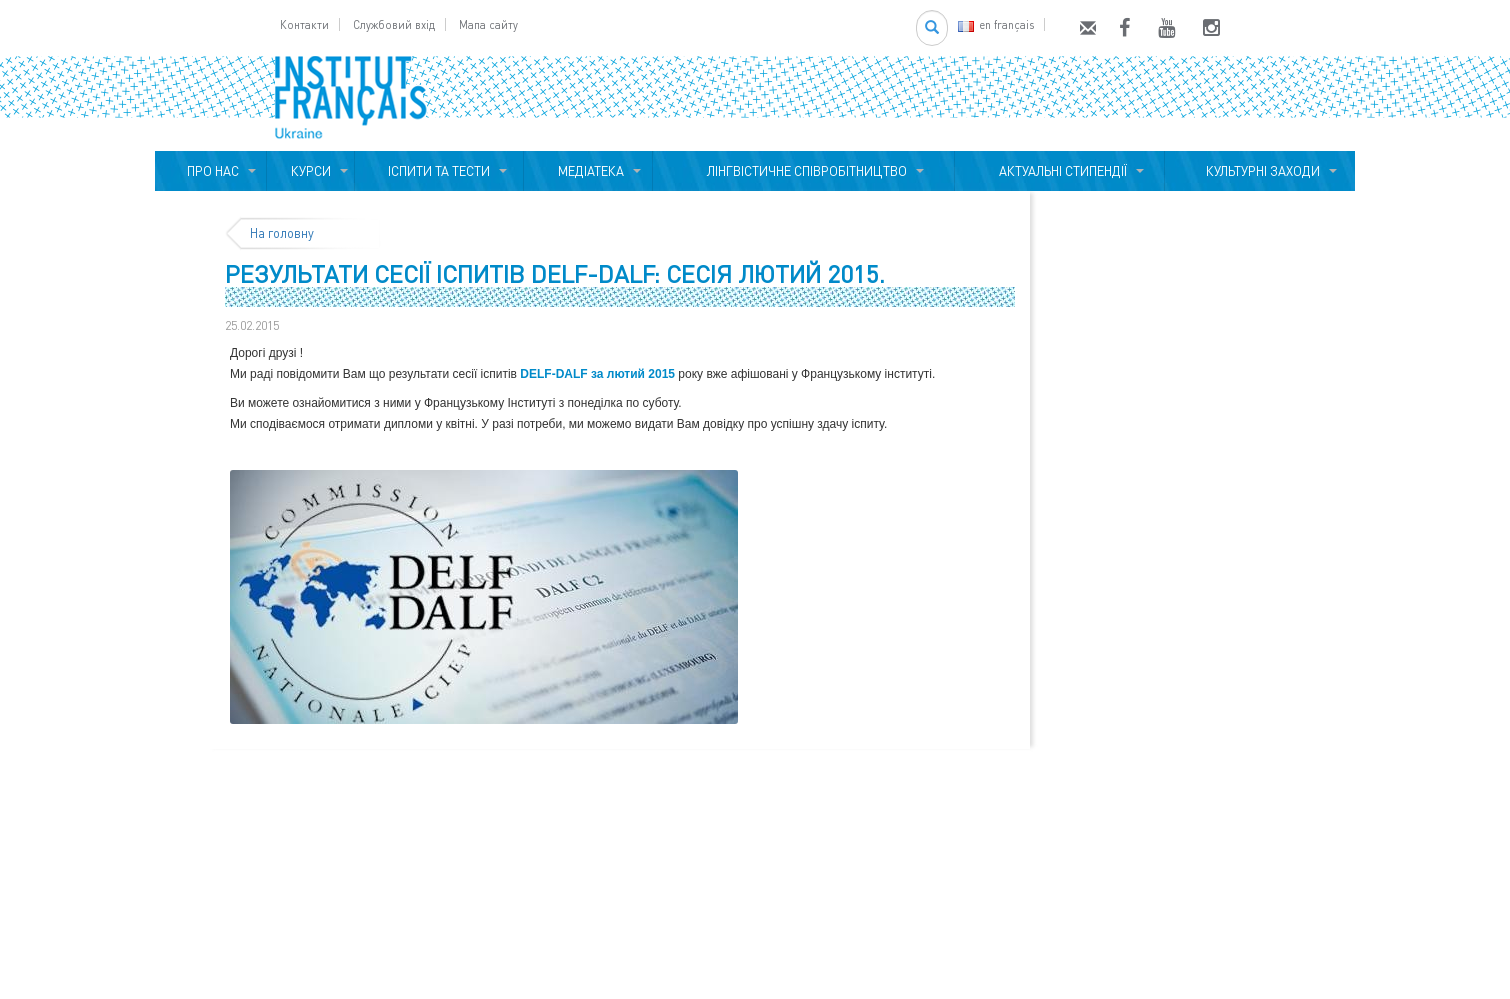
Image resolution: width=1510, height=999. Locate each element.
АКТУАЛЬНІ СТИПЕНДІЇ (1060, 171)
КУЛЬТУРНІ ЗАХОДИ (1260, 171)
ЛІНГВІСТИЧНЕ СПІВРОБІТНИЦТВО (804, 171)
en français (996, 24)
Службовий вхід (394, 24)
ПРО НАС (210, 171)
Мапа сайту (488, 24)
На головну (282, 233)
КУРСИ (311, 171)
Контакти (304, 24)
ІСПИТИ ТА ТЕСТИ (439, 171)
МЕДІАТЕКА (588, 171)
